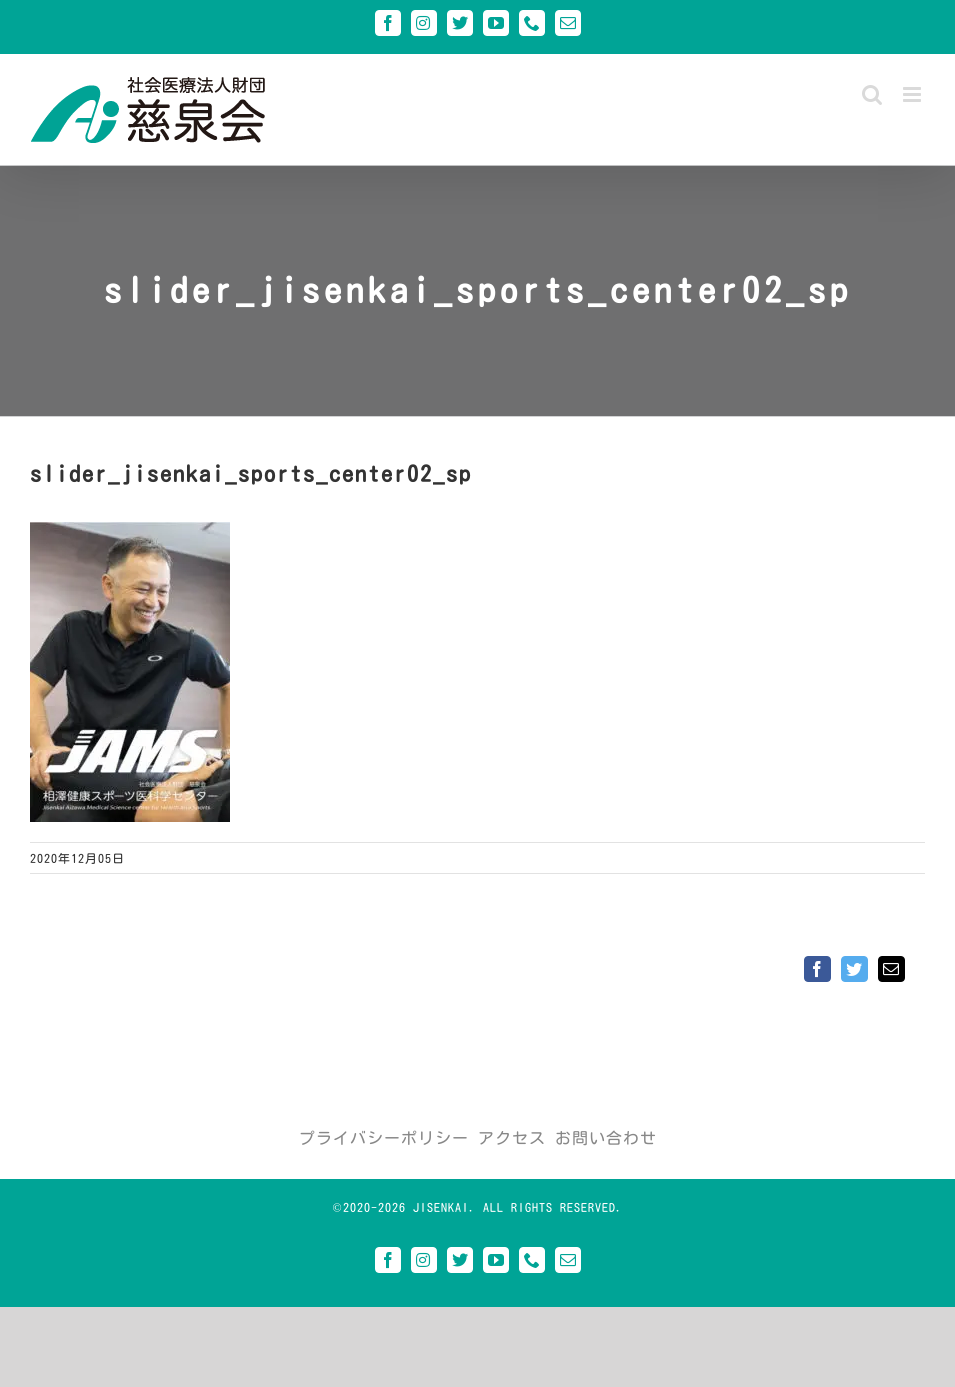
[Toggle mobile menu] (914, 94)
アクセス (512, 1138)
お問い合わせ (606, 1138)
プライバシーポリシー (384, 1138)
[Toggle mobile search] (872, 94)
